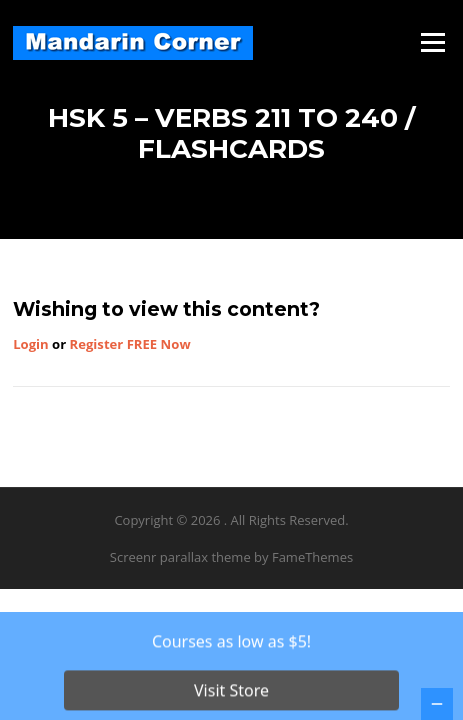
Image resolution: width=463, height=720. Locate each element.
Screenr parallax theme (180, 557)
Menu (432, 42)
